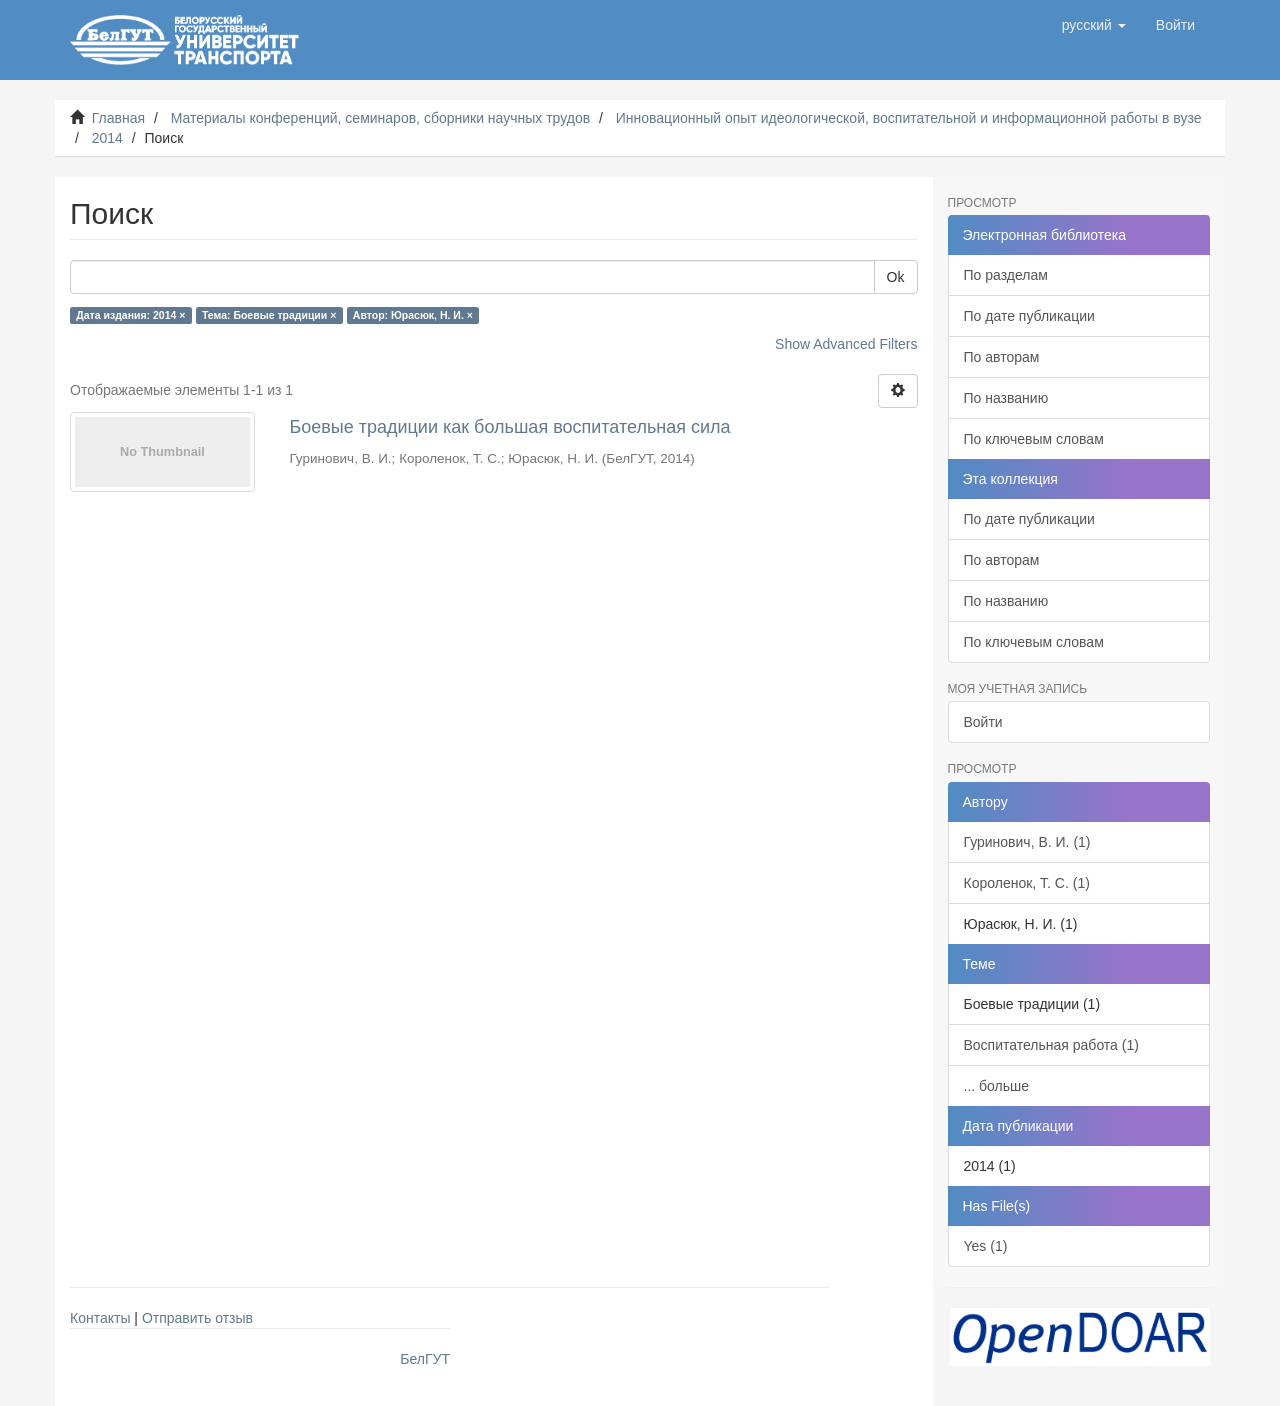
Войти (983, 722)
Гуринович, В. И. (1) (1027, 842)
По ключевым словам (1034, 439)
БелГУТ (425, 1359)
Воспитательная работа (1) (1051, 1045)
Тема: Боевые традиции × (269, 315)
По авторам (1002, 357)
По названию (1006, 398)
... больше (997, 1086)
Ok (896, 277)
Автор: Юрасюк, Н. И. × (413, 315)
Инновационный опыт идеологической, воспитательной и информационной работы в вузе (909, 118)
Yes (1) (986, 1246)
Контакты (100, 1318)
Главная (118, 118)
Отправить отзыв (197, 1318)
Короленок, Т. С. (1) (1027, 883)
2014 (107, 138)
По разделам (1006, 275)
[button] (1094, 25)
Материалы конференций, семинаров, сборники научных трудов (381, 118)
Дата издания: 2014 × (130, 315)
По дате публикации (1029, 316)
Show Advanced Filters (846, 344)
